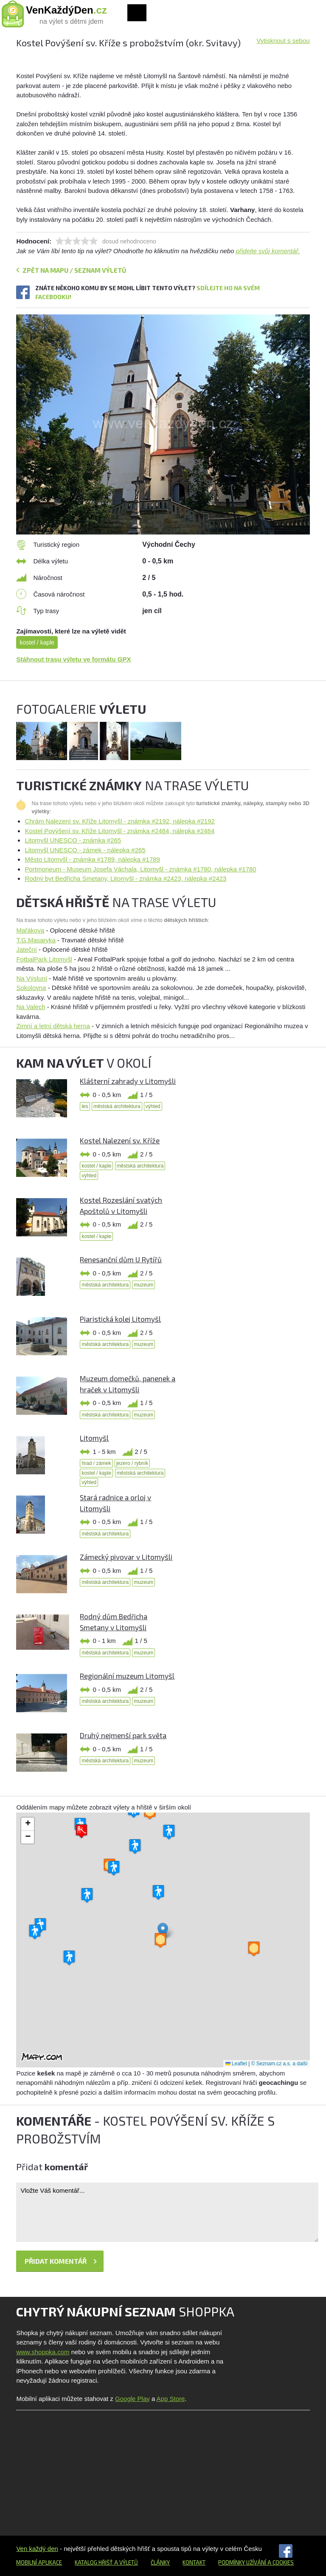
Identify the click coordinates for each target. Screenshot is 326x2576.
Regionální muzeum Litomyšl (127, 1675)
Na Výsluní (31, 978)
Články (160, 2562)
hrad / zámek (96, 1463)
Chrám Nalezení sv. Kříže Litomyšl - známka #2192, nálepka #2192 (119, 821)
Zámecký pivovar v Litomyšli (126, 1556)
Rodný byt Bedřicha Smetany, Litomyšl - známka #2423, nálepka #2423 (125, 878)
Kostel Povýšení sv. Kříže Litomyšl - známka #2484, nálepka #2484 (119, 830)
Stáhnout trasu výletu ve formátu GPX (73, 659)
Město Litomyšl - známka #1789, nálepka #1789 (92, 859)
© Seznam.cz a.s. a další (279, 2064)
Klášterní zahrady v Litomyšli (128, 1081)
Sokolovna (31, 987)
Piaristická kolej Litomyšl (120, 1319)
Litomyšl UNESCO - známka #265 (73, 840)
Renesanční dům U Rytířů (121, 1259)
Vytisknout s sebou (282, 40)
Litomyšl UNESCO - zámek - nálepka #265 (85, 850)
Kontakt (194, 2562)
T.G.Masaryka (36, 940)
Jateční (26, 949)
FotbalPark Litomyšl (44, 959)
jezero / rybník (132, 1463)
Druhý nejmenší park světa (123, 1735)
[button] (162, 1931)
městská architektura (117, 1106)
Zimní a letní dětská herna (53, 1025)
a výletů (125, 2562)
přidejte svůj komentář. (268, 250)
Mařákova (30, 930)
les (85, 1106)
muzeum (143, 1285)
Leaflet (236, 2064)
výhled (153, 1106)
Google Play (132, 2398)
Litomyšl (94, 1438)
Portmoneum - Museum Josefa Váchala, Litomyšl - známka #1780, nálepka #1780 (140, 869)
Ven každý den (37, 2548)
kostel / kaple (37, 642)
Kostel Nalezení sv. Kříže (120, 1140)
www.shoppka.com (42, 2351)
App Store (171, 2398)
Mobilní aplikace (39, 2562)
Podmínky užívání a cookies (256, 2562)
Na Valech (30, 1006)
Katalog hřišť (94, 2562)
